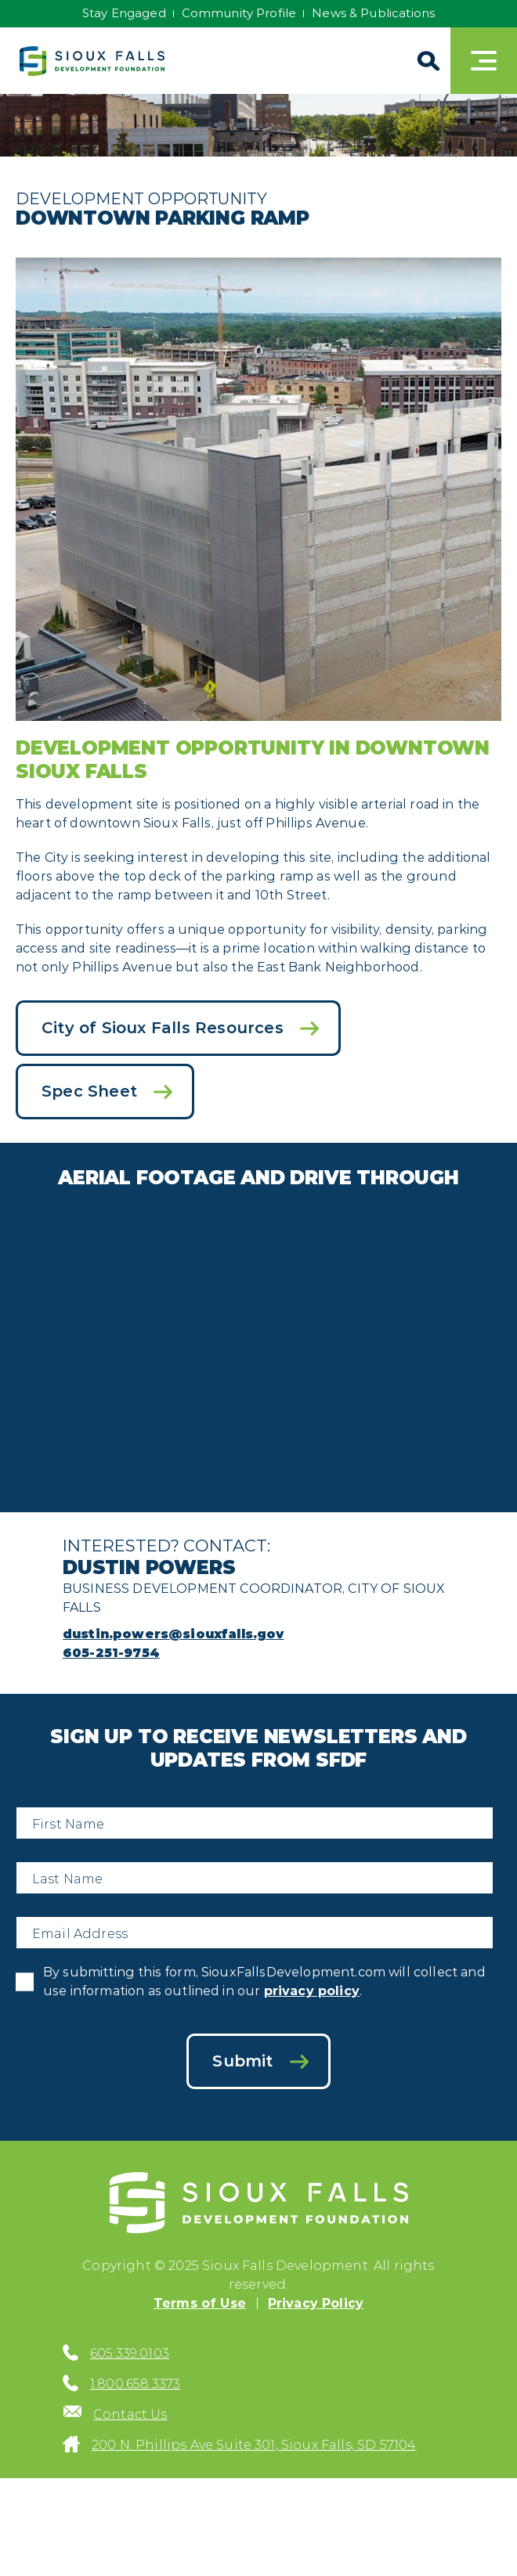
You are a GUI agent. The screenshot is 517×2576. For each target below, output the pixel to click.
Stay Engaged (124, 12)
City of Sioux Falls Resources (163, 1027)
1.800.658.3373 (135, 2383)
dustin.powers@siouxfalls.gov (173, 1634)
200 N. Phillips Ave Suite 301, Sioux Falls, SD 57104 (254, 2444)
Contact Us (130, 2414)
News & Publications (373, 12)
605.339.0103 (129, 2353)
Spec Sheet (89, 1091)
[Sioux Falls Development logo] (92, 61)
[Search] (426, 60)
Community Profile (239, 12)
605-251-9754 (111, 1652)
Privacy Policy (315, 2303)
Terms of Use (200, 2303)
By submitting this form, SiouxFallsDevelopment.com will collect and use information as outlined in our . (264, 1981)
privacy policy (312, 1990)
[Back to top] (488, 2532)
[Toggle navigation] (483, 60)
